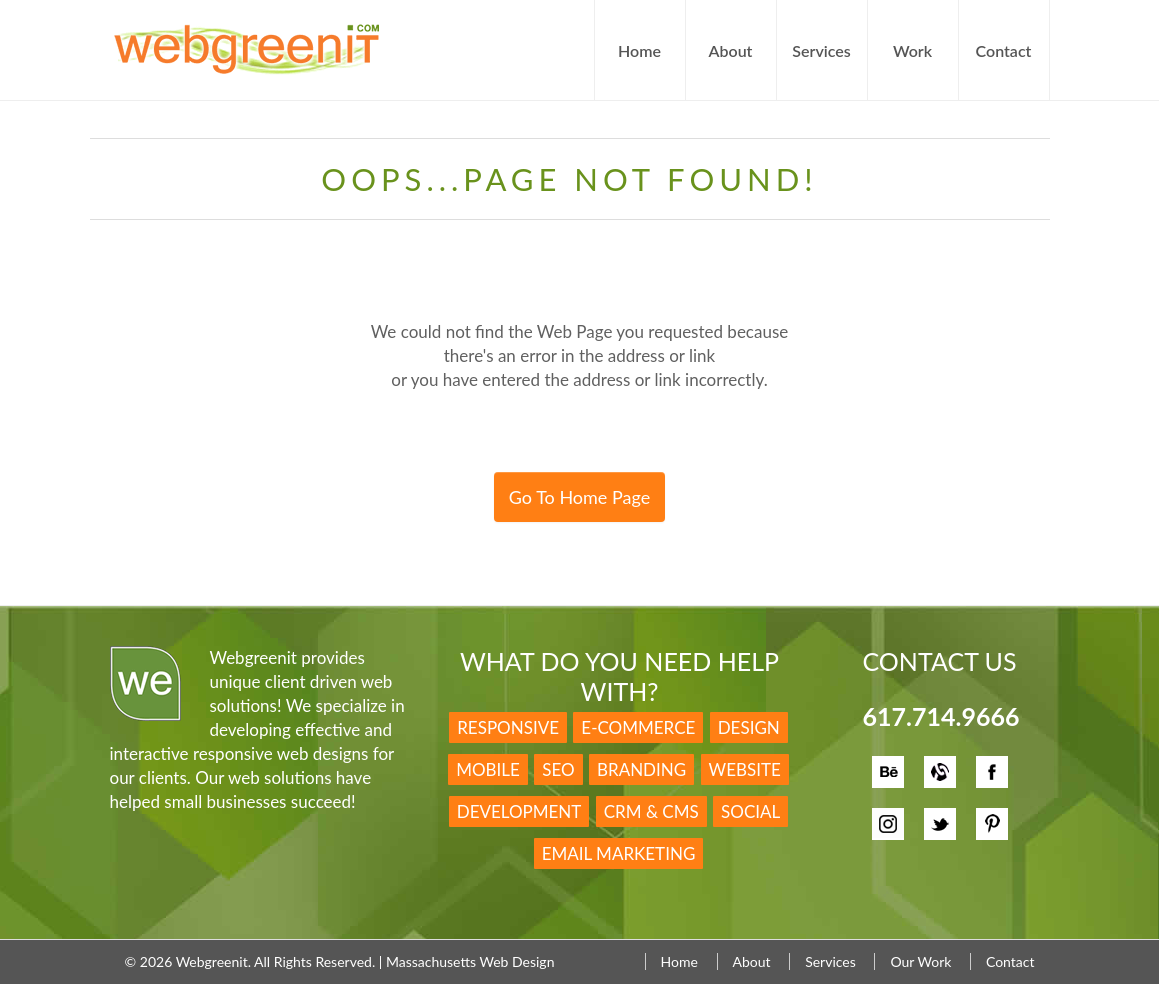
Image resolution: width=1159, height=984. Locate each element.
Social (750, 811)
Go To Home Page (579, 497)
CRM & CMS (651, 811)
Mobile (488, 769)
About (731, 50)
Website (745, 769)
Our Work (920, 961)
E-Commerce (638, 727)
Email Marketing (619, 853)
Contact (1004, 50)
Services (821, 50)
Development (519, 811)
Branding (641, 769)
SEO (558, 769)
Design (749, 727)
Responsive (508, 727)
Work (912, 50)
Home (639, 50)
